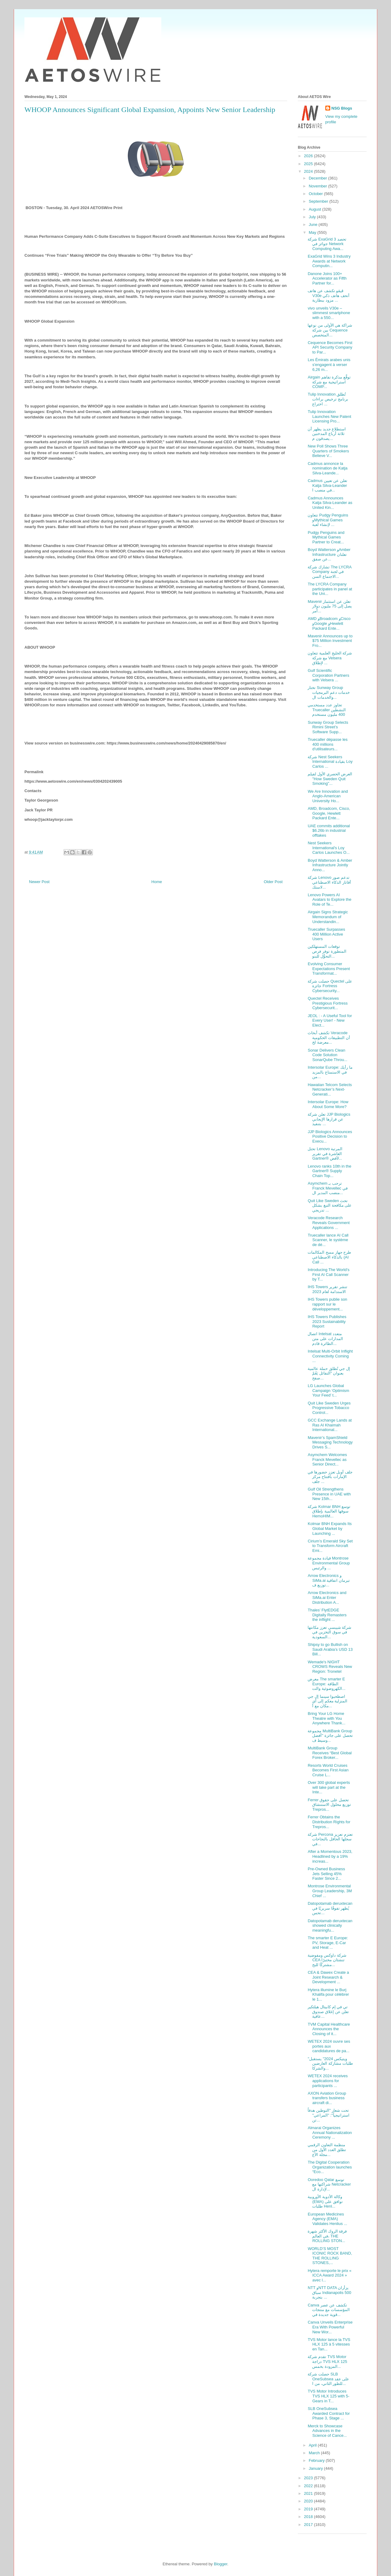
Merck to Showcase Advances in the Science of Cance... (327, 2431)
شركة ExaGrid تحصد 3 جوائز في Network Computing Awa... (327, 244)
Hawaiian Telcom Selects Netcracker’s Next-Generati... (330, 1089)
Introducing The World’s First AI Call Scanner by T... (328, 1274)
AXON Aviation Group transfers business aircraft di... (327, 2098)
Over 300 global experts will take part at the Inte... (329, 1787)
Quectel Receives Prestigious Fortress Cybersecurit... (328, 1003)
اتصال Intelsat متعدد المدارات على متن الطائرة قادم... (325, 1338)
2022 (309, 2486)
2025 (309, 163)
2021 (309, 2493)
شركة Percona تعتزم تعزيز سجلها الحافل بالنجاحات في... (330, 1839)
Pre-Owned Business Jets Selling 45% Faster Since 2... (326, 1874)
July (313, 217)
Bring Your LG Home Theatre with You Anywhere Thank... (326, 1718)
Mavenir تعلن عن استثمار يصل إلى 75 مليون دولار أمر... (330, 606)
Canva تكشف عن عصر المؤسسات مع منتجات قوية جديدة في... (328, 2310)
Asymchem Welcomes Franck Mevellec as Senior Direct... (327, 1459)
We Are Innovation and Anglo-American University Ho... (328, 796)
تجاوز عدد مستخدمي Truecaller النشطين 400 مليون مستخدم (327, 710)
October (316, 193)
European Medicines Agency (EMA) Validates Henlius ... (327, 2219)
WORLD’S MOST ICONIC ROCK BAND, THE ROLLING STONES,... (330, 2255)
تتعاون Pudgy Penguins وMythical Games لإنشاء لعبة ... (328, 520)
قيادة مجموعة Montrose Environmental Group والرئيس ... (329, 1563)
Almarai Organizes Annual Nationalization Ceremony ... (330, 2132)
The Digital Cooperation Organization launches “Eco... (330, 2167)
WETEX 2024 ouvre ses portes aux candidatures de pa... (329, 2046)
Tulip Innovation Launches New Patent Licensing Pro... (329, 416)
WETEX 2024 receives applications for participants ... (328, 2081)
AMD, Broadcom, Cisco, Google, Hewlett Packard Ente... (329, 813)
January (316, 2468)
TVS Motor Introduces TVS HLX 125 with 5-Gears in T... (328, 2396)
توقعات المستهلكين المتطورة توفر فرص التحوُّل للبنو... (327, 951)
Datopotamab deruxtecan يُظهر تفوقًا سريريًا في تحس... (330, 1908)
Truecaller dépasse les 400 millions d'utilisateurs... (327, 744)
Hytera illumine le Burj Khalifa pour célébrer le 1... (328, 1994)
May (313, 232)
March (315, 2453)
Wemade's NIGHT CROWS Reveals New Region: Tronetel (330, 1667)
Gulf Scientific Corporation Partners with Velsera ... (328, 675)
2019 (309, 2509)
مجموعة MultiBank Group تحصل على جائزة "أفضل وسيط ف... (330, 1736)
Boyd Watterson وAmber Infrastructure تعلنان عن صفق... (329, 554)
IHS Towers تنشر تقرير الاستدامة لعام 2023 (327, 1289)
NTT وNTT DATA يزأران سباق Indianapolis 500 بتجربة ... (329, 2292)
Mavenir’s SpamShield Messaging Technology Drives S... (330, 1442)
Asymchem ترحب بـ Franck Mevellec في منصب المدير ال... (327, 1188)
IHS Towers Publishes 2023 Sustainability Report (327, 1321)
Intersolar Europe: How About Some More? (328, 1104)
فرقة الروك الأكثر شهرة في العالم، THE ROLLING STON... (327, 2236)
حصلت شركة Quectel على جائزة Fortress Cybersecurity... (330, 986)
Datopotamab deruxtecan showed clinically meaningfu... (330, 1925)
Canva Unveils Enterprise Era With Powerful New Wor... (330, 2327)
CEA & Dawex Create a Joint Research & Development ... (328, 1977)
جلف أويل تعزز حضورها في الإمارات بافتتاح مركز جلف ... (330, 1477)
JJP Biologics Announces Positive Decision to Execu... (330, 1136)
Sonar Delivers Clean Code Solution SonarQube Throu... (327, 1055)
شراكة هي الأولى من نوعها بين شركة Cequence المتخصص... (330, 330)
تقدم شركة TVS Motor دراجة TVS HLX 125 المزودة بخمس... (327, 2361)
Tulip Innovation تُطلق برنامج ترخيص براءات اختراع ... (328, 399)
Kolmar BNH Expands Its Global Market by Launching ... (330, 1528)
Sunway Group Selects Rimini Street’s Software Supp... (328, 727)
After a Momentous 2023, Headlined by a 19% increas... (330, 1856)
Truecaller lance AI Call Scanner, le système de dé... (328, 1240)
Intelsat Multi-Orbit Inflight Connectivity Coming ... (330, 1356)
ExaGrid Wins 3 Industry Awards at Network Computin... (329, 261)
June (314, 224)
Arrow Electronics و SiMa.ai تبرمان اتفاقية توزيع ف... (329, 1580)
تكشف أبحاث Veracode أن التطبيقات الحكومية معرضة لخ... (329, 1038)
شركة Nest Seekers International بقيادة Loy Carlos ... (330, 762)
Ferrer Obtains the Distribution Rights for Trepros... (329, 1822)
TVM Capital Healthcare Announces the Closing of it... (329, 2029)
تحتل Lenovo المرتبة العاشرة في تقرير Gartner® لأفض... (325, 1154)
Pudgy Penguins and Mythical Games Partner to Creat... (326, 537)
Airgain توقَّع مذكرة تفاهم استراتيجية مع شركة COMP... (329, 382)
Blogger (220, 2564)
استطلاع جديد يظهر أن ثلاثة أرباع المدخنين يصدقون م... (327, 434)
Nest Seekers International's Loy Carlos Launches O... (328, 848)
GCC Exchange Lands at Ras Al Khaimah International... (330, 1425)
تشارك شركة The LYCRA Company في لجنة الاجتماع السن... (329, 572)
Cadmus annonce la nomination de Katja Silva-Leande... (327, 468)
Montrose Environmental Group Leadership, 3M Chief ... (330, 1891)
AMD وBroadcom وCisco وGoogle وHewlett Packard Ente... (329, 623)
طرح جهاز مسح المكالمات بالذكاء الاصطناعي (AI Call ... (329, 1257)
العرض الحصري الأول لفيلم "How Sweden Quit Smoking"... (330, 779)
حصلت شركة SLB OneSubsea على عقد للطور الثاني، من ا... (328, 2379)
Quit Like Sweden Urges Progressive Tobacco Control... (329, 1408)
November (318, 186)
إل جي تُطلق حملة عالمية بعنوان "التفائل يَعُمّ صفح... (329, 1373)
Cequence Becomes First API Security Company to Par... (330, 347)
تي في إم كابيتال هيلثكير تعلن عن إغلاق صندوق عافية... (328, 2012)
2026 (309, 156)
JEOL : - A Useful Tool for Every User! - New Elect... (330, 1020)
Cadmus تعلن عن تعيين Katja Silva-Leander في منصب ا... (327, 485)
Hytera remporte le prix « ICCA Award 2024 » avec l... (329, 2275)
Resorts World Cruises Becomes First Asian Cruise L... (328, 1770)
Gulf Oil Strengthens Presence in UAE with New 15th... (329, 1494)
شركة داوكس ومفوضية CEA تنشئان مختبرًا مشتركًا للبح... (327, 1960)
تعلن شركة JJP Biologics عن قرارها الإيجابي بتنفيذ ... (329, 1119)
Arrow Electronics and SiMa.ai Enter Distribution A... (327, 1597)
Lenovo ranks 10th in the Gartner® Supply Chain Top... (329, 1171)
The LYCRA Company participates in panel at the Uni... (330, 589)
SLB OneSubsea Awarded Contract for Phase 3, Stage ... (329, 2413)
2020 (309, 2501)
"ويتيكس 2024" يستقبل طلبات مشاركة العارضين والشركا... (330, 2063)
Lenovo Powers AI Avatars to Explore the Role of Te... (329, 900)
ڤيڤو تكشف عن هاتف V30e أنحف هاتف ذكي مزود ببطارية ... (328, 295)
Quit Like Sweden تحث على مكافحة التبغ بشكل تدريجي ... (330, 1205)
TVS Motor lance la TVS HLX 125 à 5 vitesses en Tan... (329, 2344)
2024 (309, 171)
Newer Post (39, 881)
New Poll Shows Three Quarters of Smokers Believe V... (328, 451)
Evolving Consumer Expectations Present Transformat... (329, 969)
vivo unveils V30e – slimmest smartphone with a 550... (329, 313)
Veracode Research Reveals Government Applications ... (328, 1223)
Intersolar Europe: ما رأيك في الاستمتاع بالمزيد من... (330, 1072)
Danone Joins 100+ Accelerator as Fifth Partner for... (327, 278)
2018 (309, 2516)
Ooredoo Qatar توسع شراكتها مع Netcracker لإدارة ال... (329, 2184)
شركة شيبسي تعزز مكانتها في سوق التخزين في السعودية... (329, 1632)
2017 (309, 2524)
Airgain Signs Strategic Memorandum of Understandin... (328, 917)
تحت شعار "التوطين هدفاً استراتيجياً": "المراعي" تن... (328, 2115)
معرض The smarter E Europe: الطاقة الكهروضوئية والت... (326, 1684)
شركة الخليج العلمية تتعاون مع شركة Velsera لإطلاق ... (330, 658)
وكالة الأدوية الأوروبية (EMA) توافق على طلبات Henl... (325, 2201)
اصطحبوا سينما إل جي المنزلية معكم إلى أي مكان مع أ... (327, 1701)
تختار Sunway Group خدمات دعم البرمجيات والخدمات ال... (328, 692)
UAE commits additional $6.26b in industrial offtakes (329, 831)
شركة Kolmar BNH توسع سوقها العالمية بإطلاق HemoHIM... (329, 1511)
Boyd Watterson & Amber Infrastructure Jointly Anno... (330, 865)
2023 (309, 2478)
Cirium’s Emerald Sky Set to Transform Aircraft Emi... (330, 1546)
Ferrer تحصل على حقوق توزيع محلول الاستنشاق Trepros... (329, 1805)
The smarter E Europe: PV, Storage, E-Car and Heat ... (328, 1943)
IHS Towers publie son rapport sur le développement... (327, 1304)
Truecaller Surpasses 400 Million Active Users (326, 934)
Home (157, 881)
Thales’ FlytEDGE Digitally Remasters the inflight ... (327, 1615)
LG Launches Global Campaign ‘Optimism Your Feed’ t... (328, 1390)
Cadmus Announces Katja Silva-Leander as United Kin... (330, 503)
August (315, 209)
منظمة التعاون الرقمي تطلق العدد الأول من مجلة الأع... (327, 2150)
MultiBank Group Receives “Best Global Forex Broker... (330, 1753)
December (318, 178)
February (317, 2460)
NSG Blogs (341, 108)
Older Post (273, 881)
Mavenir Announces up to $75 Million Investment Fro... (330, 641)
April (313, 2445)
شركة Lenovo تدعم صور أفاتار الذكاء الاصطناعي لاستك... (329, 882)
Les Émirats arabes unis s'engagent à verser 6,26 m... (329, 364)
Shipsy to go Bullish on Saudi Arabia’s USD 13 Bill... (330, 1649)
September (319, 201)
